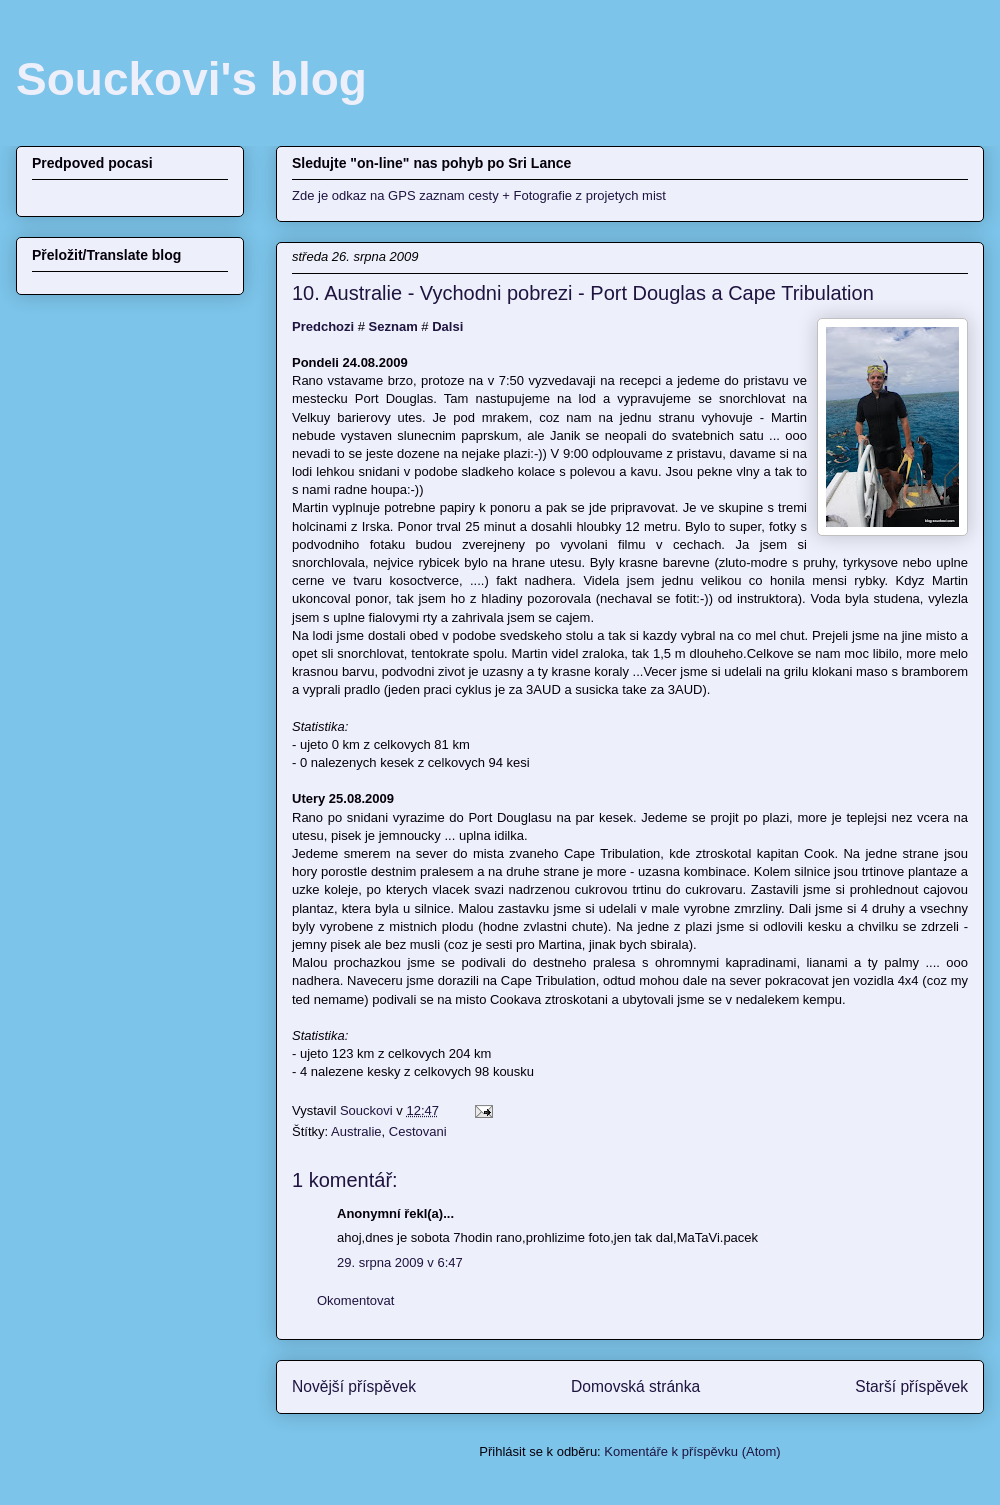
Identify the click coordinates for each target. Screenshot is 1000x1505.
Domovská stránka (635, 1386)
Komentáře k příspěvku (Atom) (692, 1451)
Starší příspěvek (911, 1386)
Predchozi (323, 326)
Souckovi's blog (191, 79)
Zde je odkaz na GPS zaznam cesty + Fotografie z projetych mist (479, 195)
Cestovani (418, 1131)
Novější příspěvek (354, 1386)
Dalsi (447, 326)
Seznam (393, 326)
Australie (356, 1131)
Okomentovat (355, 1300)
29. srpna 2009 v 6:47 (400, 1262)
